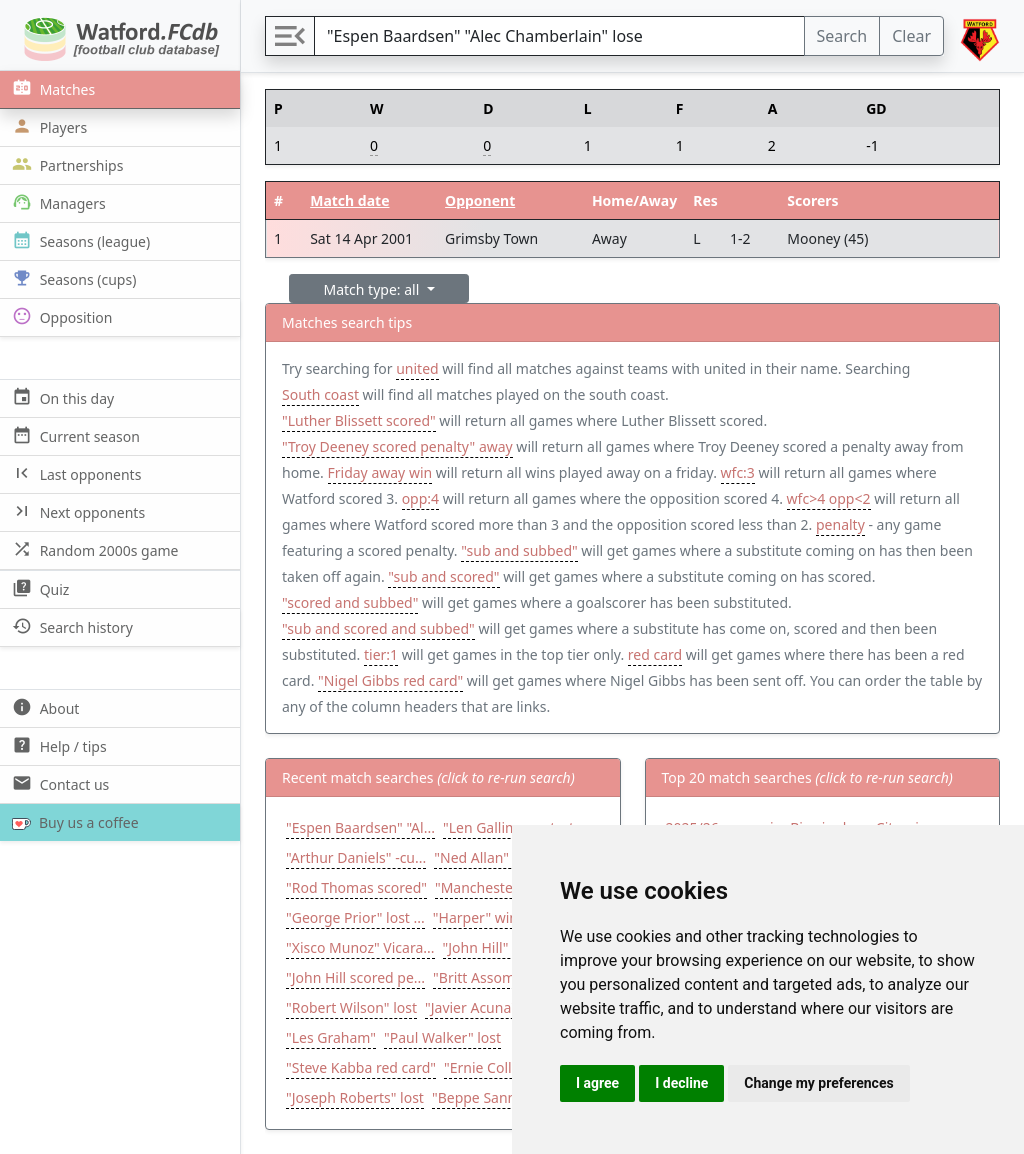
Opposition (60, 316)
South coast (320, 394)
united (417, 368)
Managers (57, 202)
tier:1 (381, 654)
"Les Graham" (331, 1037)
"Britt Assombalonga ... (508, 977)
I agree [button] (597, 1083)
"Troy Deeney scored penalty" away (397, 446)
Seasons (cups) (72, 278)
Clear (911, 36)
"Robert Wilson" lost (351, 1007)
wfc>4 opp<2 (829, 498)
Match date (349, 200)
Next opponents (76, 511)
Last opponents (74, 473)
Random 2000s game (93, 549)
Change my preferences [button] (818, 1083)
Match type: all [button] (373, 289)
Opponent (480, 200)
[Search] (559, 36)
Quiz (38, 588)
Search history (70, 626)
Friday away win (380, 472)
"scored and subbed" (350, 602)
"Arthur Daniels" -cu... (356, 857)
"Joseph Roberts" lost (355, 1097)
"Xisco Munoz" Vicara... (360, 947)
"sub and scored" (443, 576)
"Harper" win (475, 917)
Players (47, 126)
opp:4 (420, 498)
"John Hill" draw (494, 947)
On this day (61, 397)
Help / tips (57, 745)
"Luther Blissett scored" (359, 420)
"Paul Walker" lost (442, 1037)
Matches (51, 88)
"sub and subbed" (519, 550)
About (43, 707)
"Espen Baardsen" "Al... (360, 827)
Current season (74, 435)
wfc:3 (738, 472)
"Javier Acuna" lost (484, 1007)
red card (655, 654)
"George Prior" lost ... (355, 917)
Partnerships (65, 164)
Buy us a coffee (71, 822)
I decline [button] (681, 1083)
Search (842, 36)
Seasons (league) (79, 240)
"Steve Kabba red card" (361, 1067)
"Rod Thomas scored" (356, 887)
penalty (840, 524)
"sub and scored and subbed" (378, 628)
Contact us (58, 783)
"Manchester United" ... (511, 887)
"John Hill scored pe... (355, 977)
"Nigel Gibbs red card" (390, 680)
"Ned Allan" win (485, 857)
